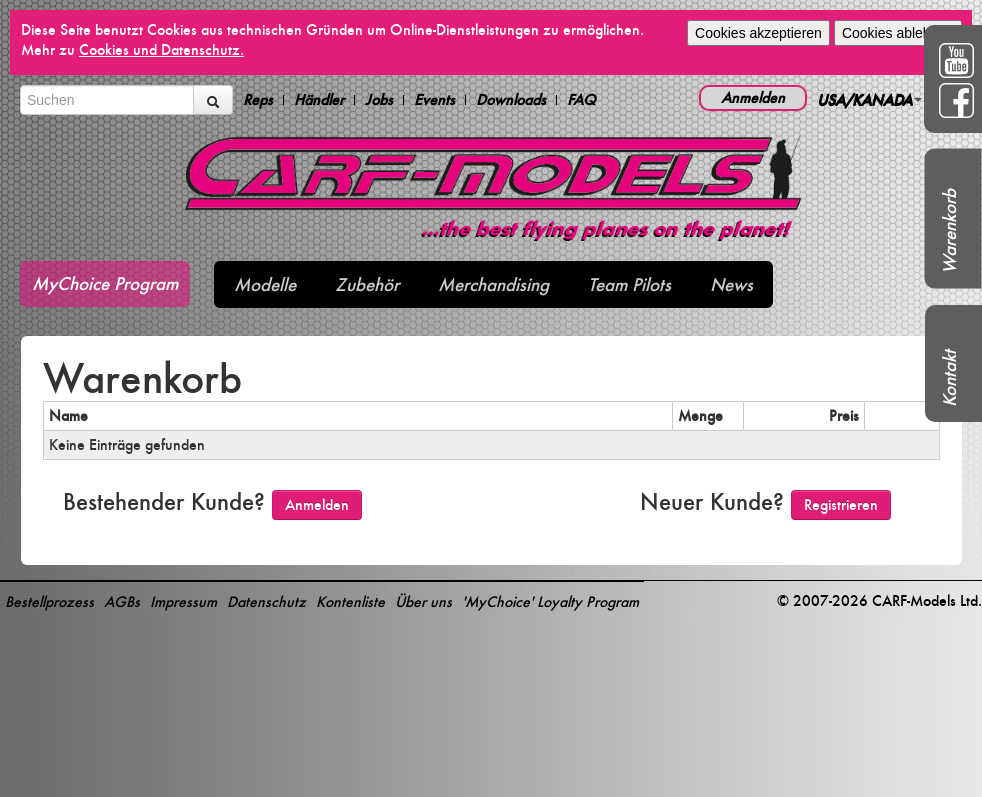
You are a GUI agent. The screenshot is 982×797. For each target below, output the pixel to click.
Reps (258, 100)
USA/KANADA (869, 99)
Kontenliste (350, 601)
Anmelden (753, 97)
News (731, 284)
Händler (319, 100)
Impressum (183, 601)
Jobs (379, 100)
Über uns (423, 601)
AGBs (122, 601)
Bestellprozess (49, 601)
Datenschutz (266, 601)
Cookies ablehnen (898, 33)
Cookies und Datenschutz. (161, 49)
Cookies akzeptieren (758, 33)
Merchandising (493, 284)
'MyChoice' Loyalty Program (550, 601)
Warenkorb (949, 231)
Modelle (265, 284)
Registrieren (841, 504)
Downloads (511, 100)
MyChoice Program (105, 283)
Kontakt (949, 378)
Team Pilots (629, 284)
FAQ (581, 100)
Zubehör (367, 284)
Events (434, 100)
